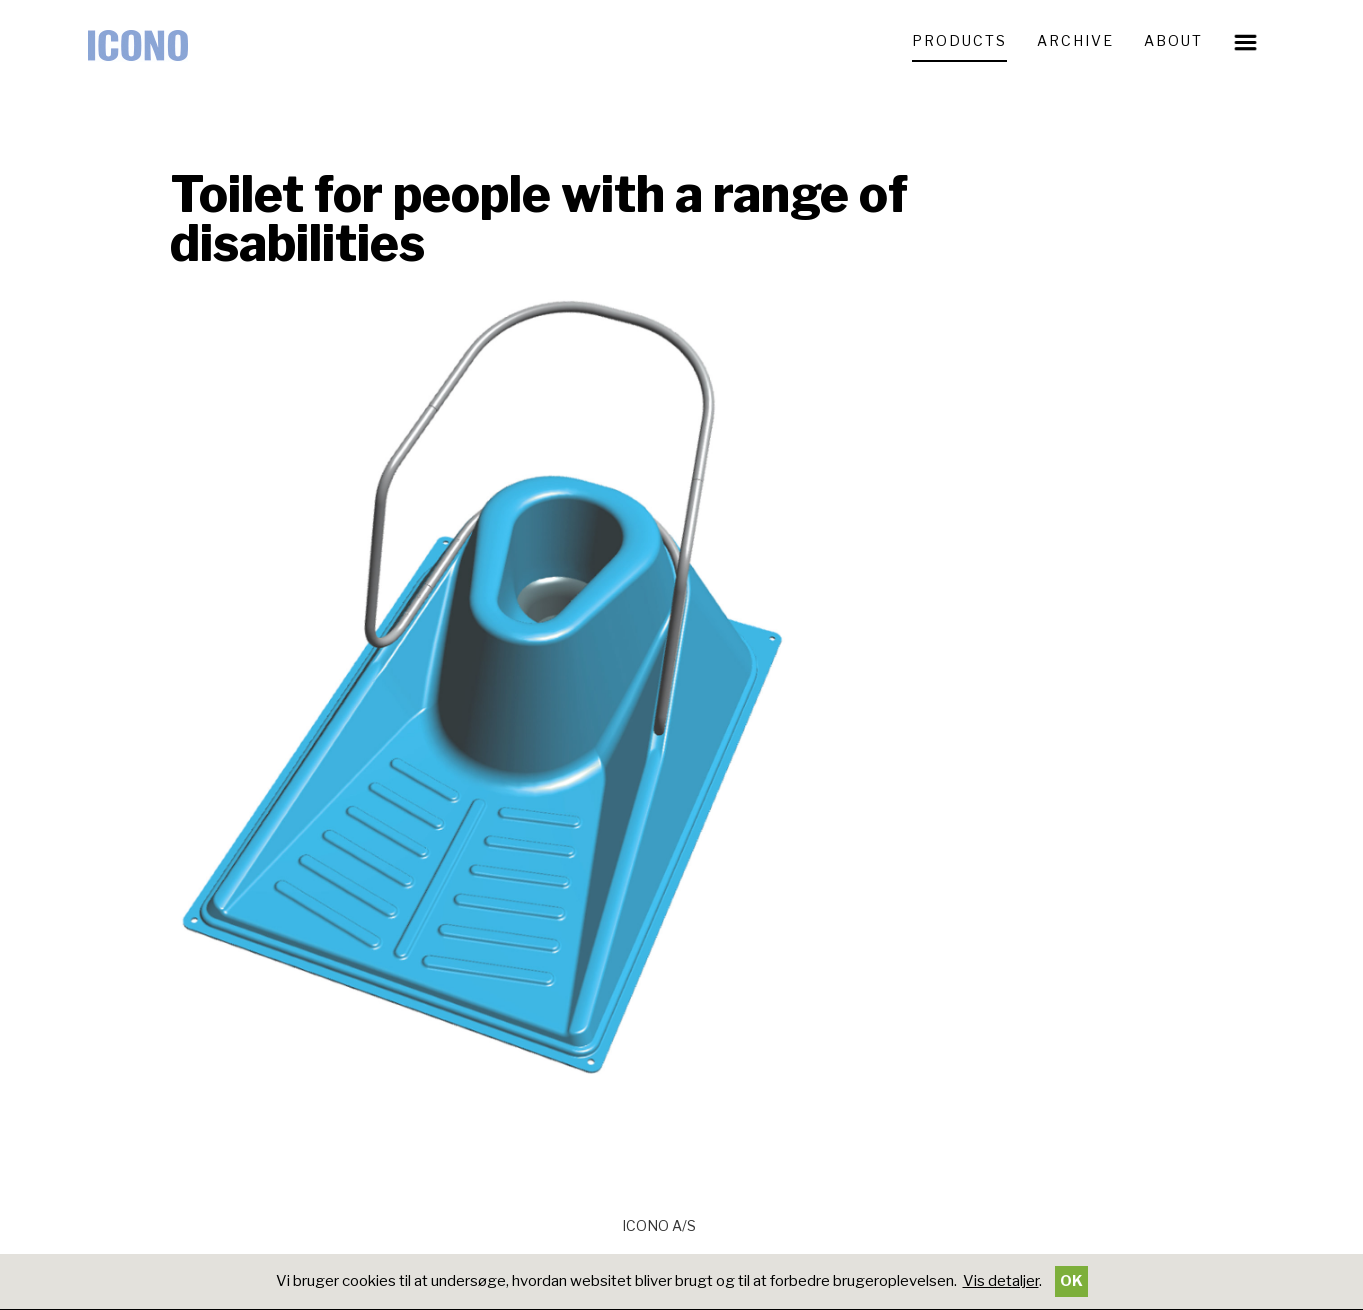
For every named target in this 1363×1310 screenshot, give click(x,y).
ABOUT (1173, 40)
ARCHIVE (1075, 40)
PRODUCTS (959, 40)
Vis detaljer (1001, 1281)
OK (1071, 1281)
